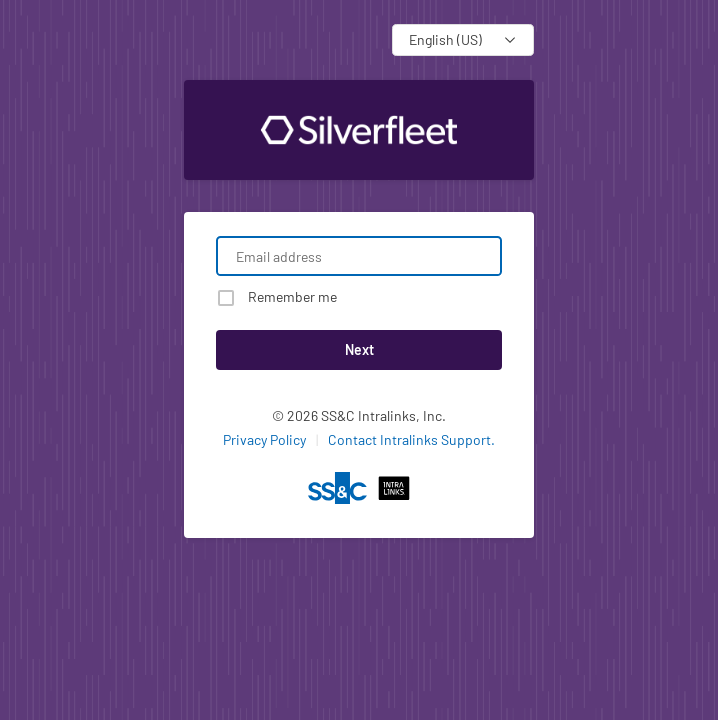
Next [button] (359, 349)
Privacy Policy (264, 439)
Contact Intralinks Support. (411, 439)
